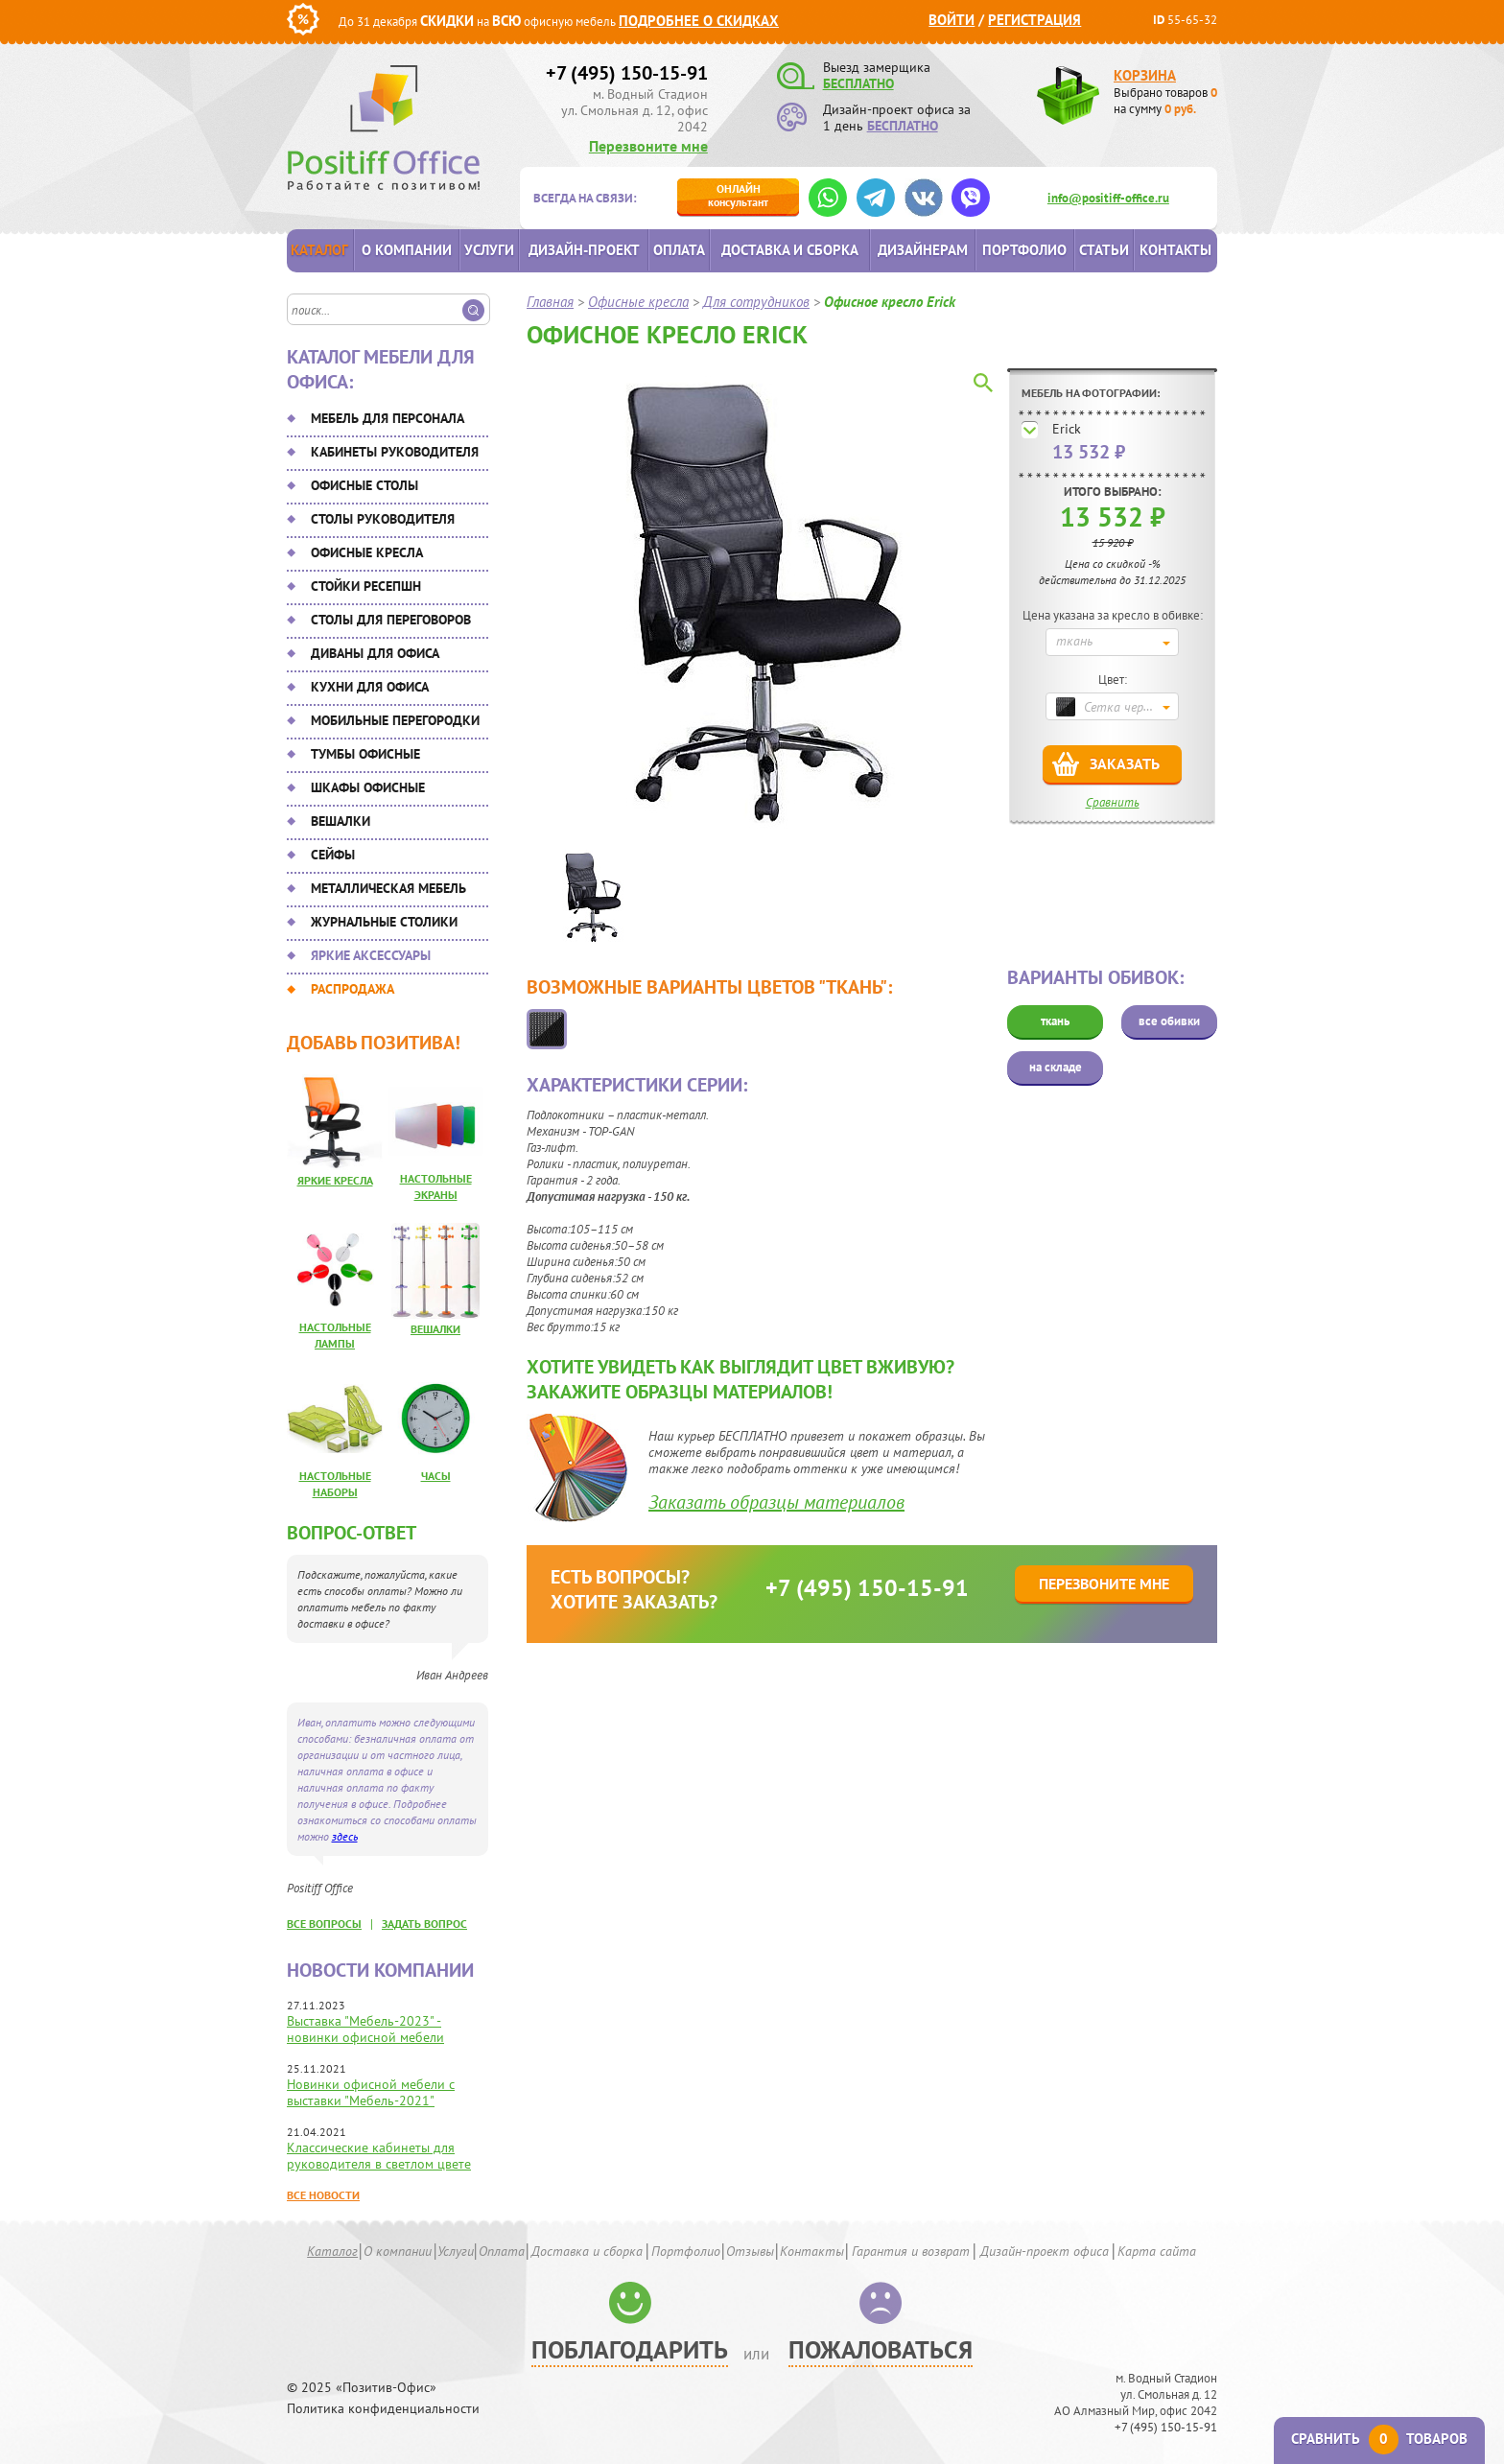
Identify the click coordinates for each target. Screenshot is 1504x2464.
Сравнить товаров (1379, 2438)
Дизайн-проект (584, 250)
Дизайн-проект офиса (1044, 2251)
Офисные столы (364, 485)
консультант (738, 195)
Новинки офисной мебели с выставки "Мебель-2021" (371, 2092)
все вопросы (324, 1923)
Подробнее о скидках (699, 21)
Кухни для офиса (370, 686)
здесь (345, 1836)
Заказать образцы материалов (776, 1502)
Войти (951, 20)
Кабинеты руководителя (395, 451)
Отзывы (750, 2251)
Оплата (679, 250)
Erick (1066, 428)
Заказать (1125, 763)
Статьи (1104, 250)
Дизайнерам (923, 250)
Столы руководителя (383, 519)
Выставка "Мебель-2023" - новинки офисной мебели (365, 2029)
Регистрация (1034, 20)
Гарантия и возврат (911, 2251)
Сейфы (333, 854)
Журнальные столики (384, 921)
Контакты (1175, 250)
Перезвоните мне (648, 145)
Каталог (319, 250)
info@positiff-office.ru (1108, 198)
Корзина (1145, 75)
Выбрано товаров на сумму (1165, 100)
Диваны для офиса (375, 653)
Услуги (489, 250)
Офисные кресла (367, 552)
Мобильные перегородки (395, 720)
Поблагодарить (629, 2349)
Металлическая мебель (388, 888)
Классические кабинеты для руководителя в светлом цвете (379, 2155)
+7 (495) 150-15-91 (627, 72)
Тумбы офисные (365, 754)
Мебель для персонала (387, 418)
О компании (407, 250)
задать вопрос (424, 1923)
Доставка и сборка (789, 250)
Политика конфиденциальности (383, 2409)
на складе (1055, 1067)
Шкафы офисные (368, 787)
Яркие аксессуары (371, 955)
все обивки (1169, 1021)
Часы (436, 1475)
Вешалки (340, 821)
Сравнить (1113, 802)
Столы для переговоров (391, 619)
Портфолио (1024, 250)
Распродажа (352, 988)
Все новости (323, 2195)
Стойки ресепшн (366, 586)
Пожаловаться (880, 2349)
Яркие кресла (335, 1180)
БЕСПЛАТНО (858, 83)
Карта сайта (1156, 2251)
